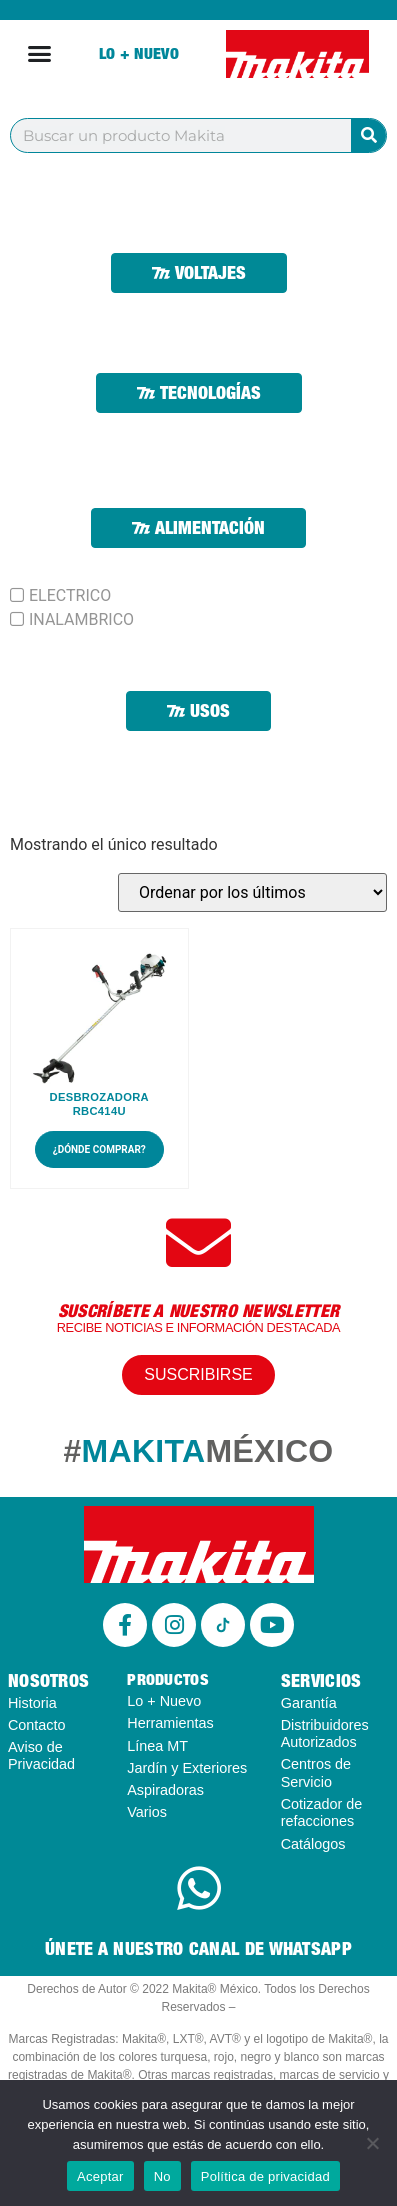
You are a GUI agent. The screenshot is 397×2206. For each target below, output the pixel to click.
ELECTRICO (70, 596)
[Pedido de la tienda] (252, 892)
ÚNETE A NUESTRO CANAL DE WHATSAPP (198, 1948)
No (162, 2176)
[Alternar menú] (39, 53)
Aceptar (100, 2176)
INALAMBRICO (81, 620)
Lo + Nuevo (139, 53)
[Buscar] (368, 135)
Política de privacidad (265, 2176)
